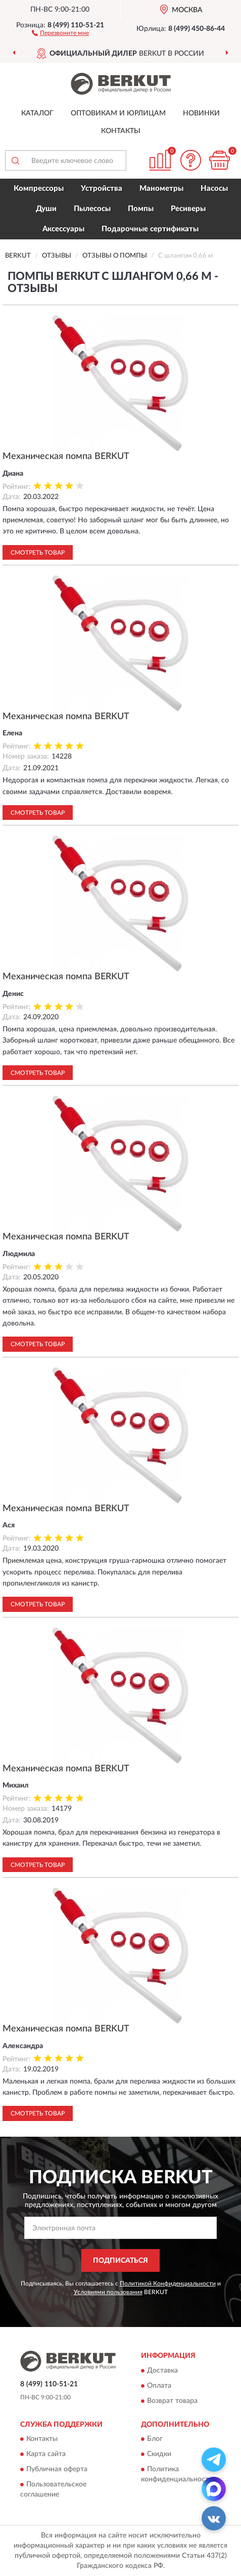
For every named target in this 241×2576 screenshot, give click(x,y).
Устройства (101, 188)
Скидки (159, 2454)
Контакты (120, 131)
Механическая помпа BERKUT (66, 456)
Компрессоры (39, 188)
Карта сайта (46, 2454)
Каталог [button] (37, 113)
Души (46, 209)
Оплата (159, 2385)
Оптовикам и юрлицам (118, 113)
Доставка (162, 2370)
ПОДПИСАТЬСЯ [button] (120, 2260)
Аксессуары (63, 229)
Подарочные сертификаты (150, 229)
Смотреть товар (38, 553)
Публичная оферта (56, 2469)
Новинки (201, 113)
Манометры (161, 188)
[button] (60, 32)
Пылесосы (92, 209)
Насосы (214, 188)
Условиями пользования (108, 2292)
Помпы (141, 209)
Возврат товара (172, 2400)
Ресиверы (188, 209)
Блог (155, 2438)
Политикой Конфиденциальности (168, 2283)
